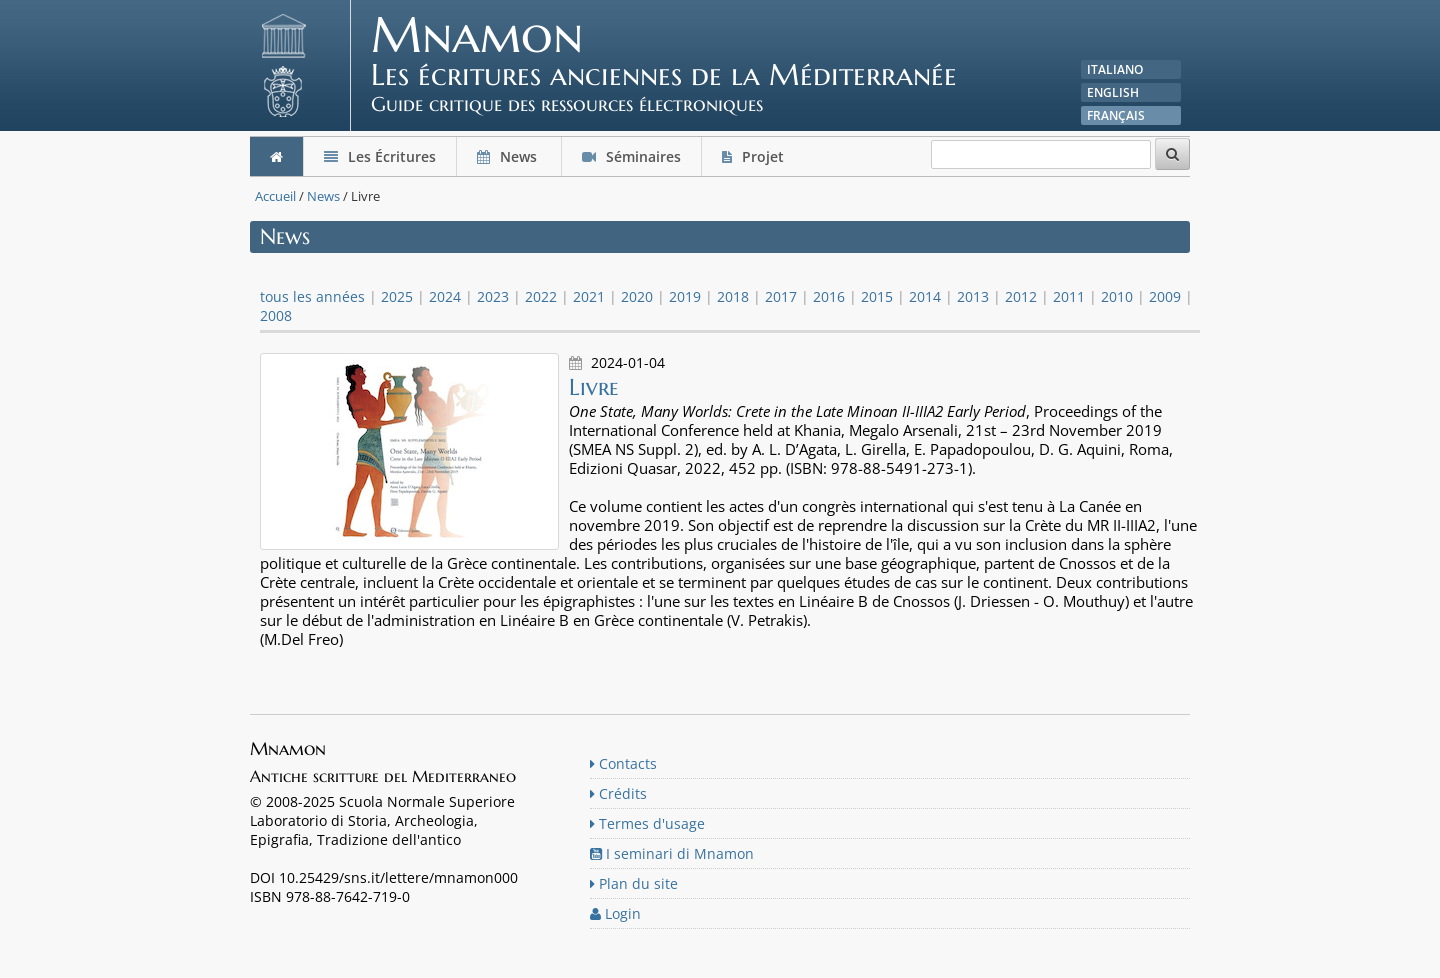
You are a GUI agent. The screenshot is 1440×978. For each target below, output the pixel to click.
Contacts (623, 763)
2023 (493, 296)
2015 (877, 296)
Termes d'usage (647, 823)
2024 (445, 296)
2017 (781, 296)
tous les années (312, 296)
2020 (637, 296)
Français (1116, 115)
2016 (829, 296)
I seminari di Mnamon (672, 853)
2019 (685, 296)
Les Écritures (380, 156)
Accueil (275, 196)
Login (615, 913)
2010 (1117, 296)
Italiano (1115, 69)
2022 (541, 296)
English (1113, 92)
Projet (755, 156)
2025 (397, 296)
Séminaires (631, 156)
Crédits (618, 793)
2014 (925, 296)
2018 (733, 296)
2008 (276, 315)
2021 (589, 296)
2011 (1069, 296)
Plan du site (634, 883)
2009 (1165, 296)
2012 (1021, 296)
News (509, 156)
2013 (973, 296)
